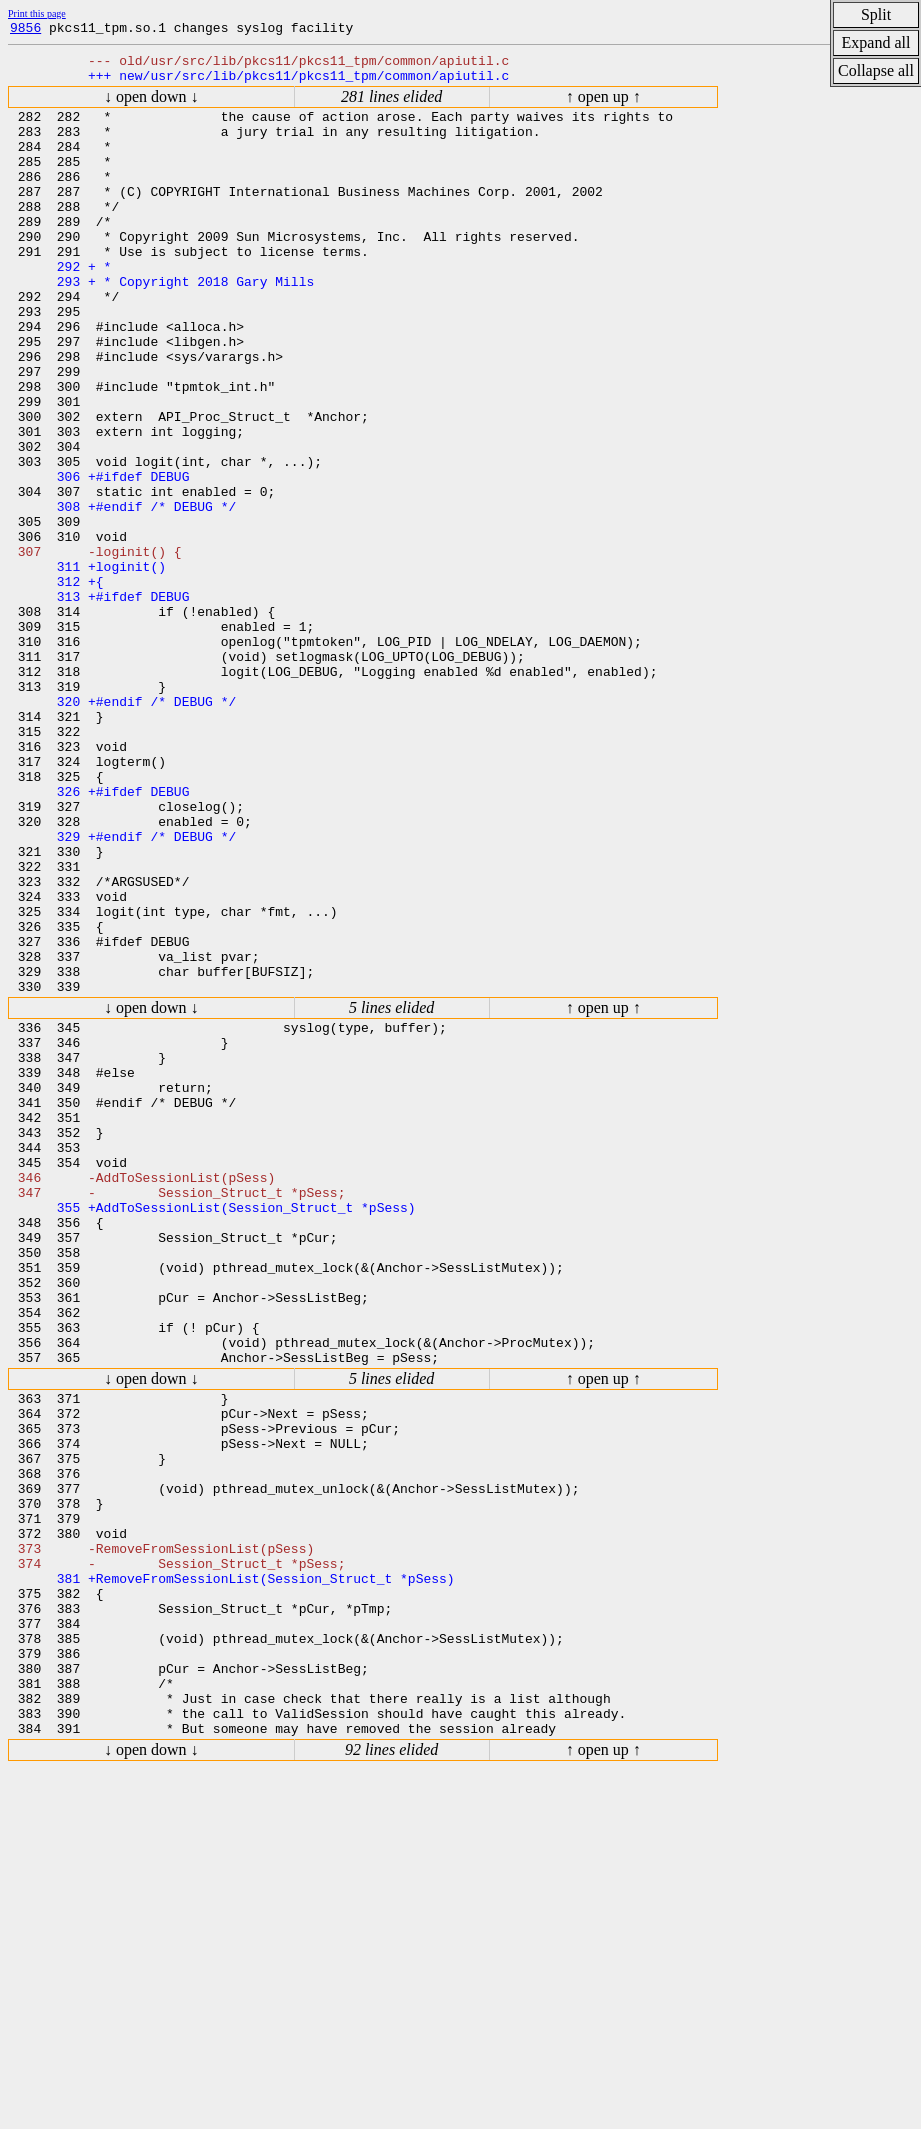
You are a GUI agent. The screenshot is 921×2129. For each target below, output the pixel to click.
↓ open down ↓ (151, 105)
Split (876, 14)
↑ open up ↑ (603, 105)
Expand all (876, 42)
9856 (25, 30)
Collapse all (876, 70)
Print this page (37, 13)
